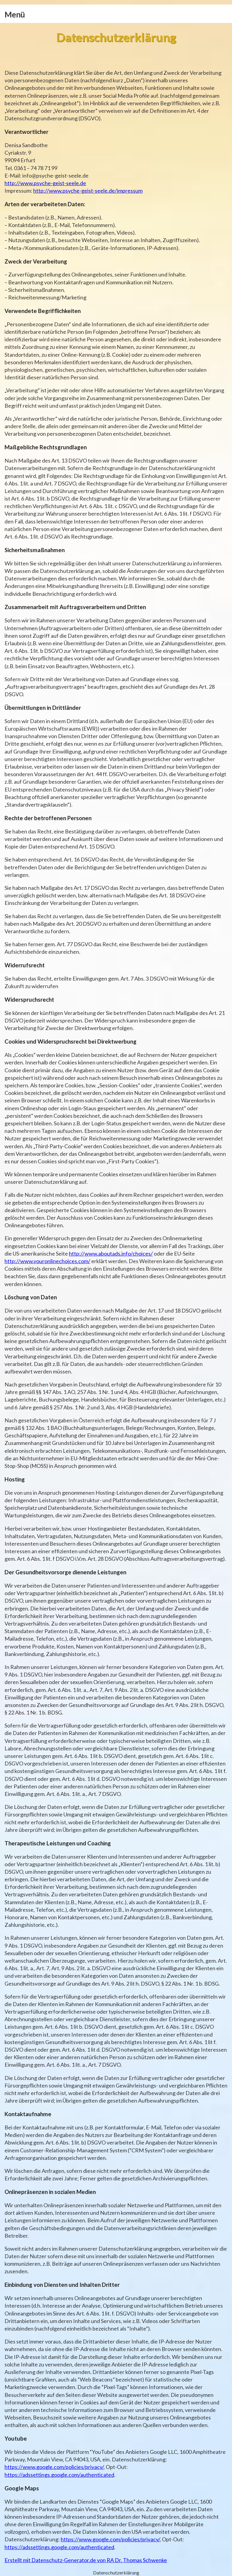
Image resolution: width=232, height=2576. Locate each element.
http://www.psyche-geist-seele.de (45, 183)
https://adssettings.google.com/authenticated (59, 2474)
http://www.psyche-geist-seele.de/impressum (88, 190)
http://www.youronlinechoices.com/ (47, 1261)
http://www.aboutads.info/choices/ (111, 1253)
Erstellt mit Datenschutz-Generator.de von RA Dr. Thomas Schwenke (86, 2560)
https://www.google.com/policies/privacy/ (54, 2467)
